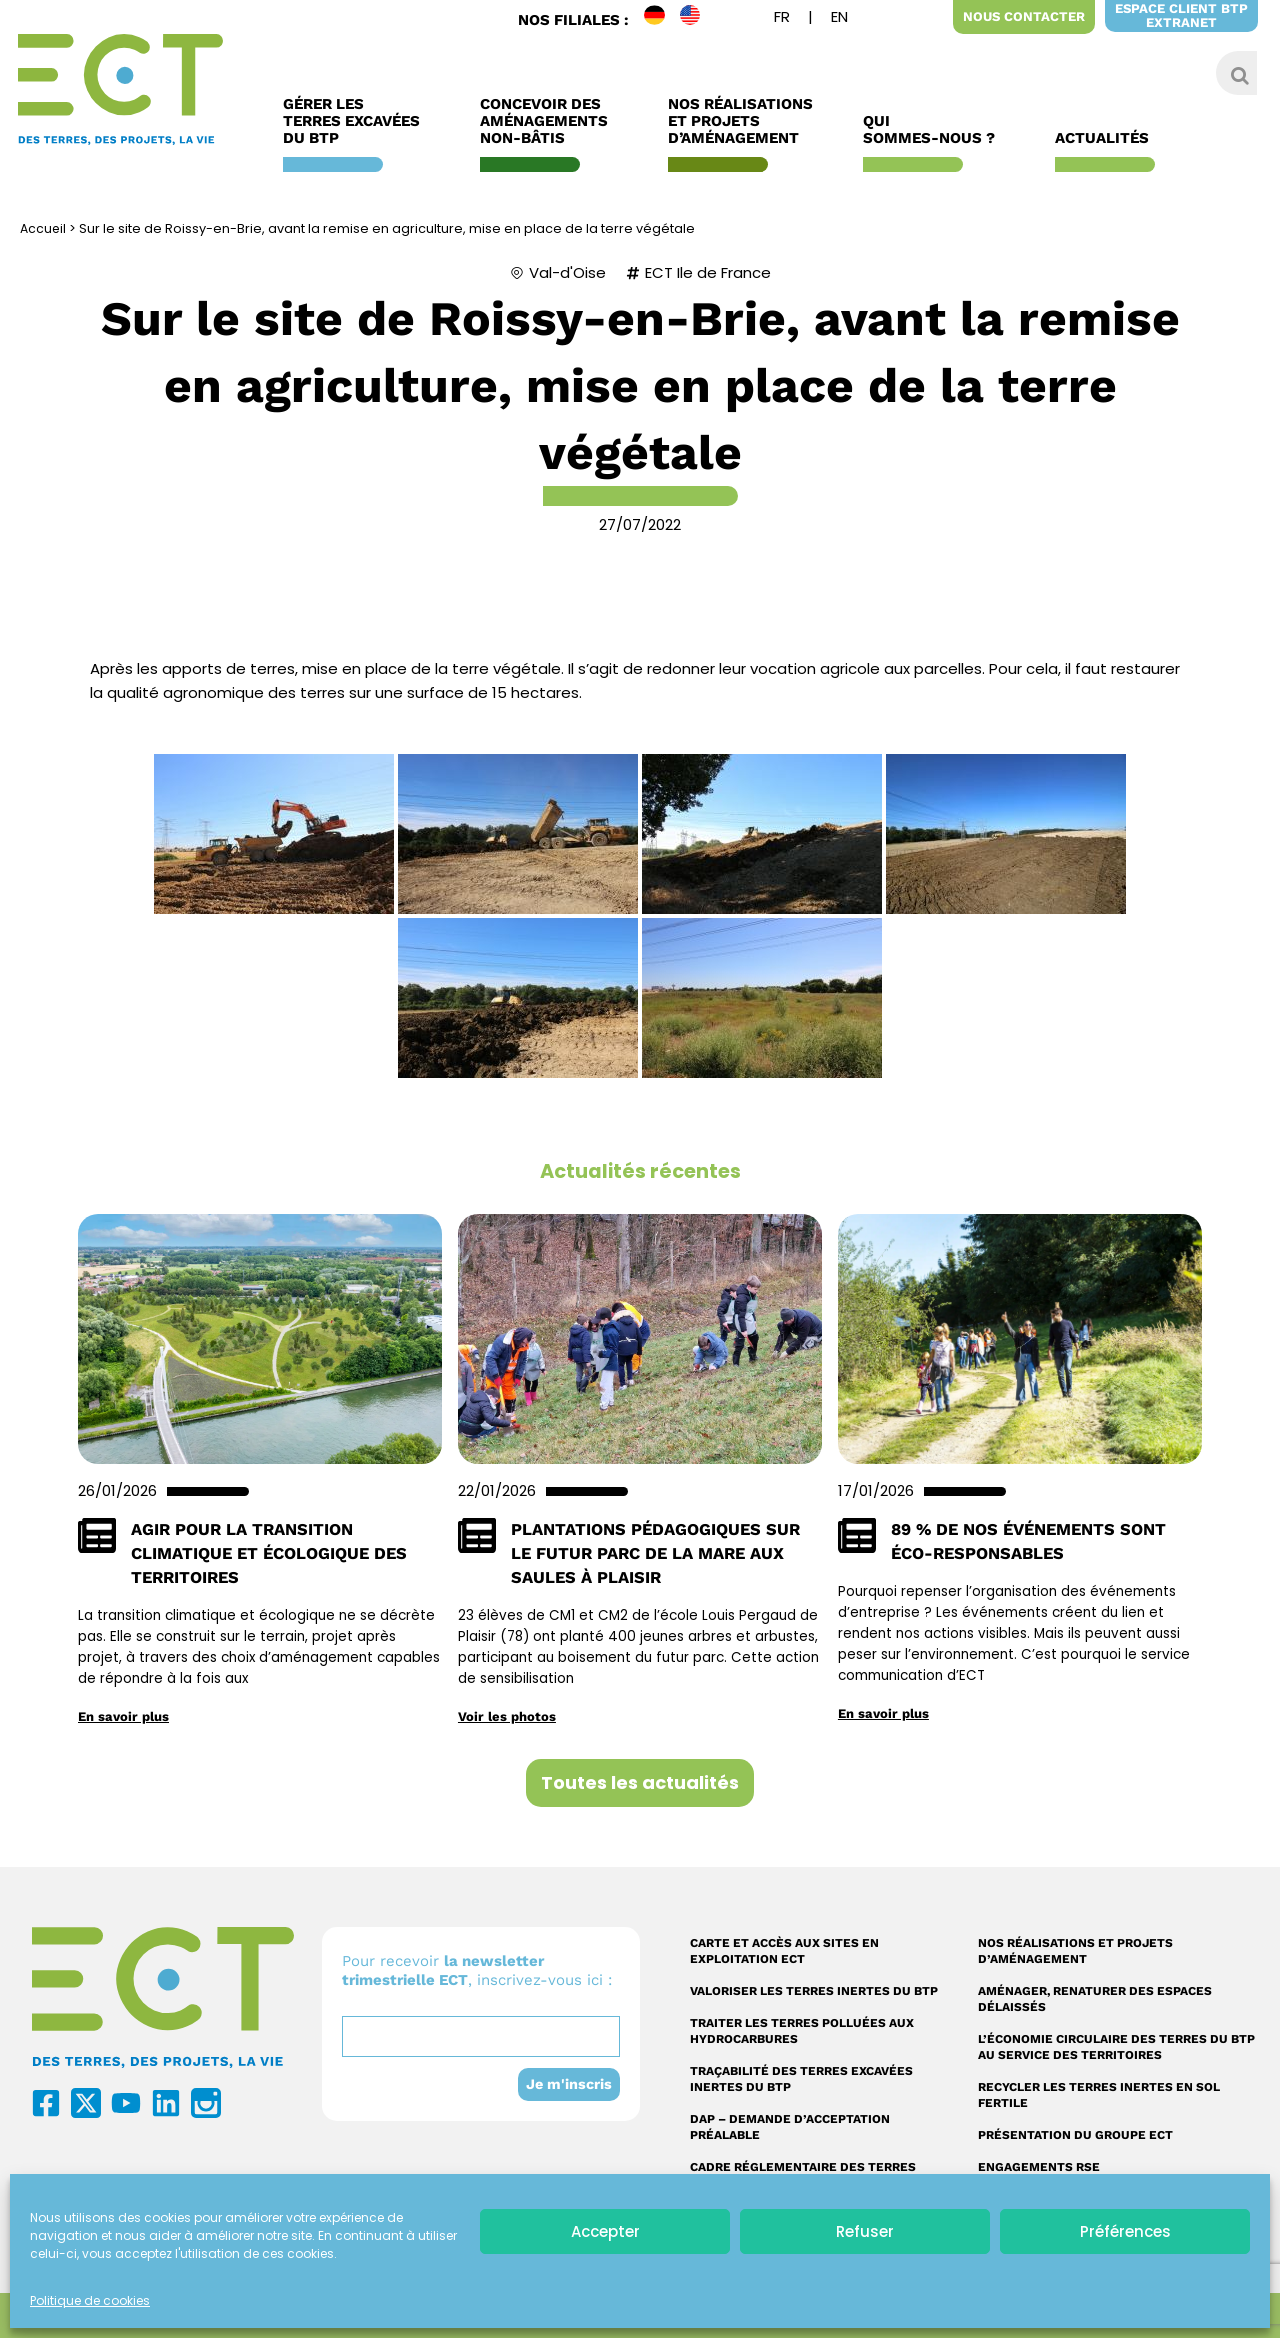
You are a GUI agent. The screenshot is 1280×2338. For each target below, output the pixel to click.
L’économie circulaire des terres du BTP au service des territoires (1116, 2047)
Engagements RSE (1039, 2167)
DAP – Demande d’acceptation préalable (790, 2127)
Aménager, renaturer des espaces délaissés (1095, 1999)
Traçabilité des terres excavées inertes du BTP (801, 2079)
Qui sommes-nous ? (934, 130)
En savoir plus (124, 1716)
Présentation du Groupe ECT (1075, 2135)
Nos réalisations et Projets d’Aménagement (740, 121)
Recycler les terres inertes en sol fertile (1099, 2095)
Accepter (605, 2231)
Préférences (1125, 2231)
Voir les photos (507, 1716)
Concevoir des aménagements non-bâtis (549, 121)
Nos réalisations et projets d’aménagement (1075, 1951)
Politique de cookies (90, 2300)
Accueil (44, 228)
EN (698, 19)
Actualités (1107, 138)
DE (662, 19)
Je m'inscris (568, 2084)
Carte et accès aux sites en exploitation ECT (784, 1951)
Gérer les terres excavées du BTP (356, 121)
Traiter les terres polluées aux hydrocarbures (802, 2031)
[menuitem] (782, 19)
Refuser (865, 2231)
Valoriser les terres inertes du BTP (814, 1991)
